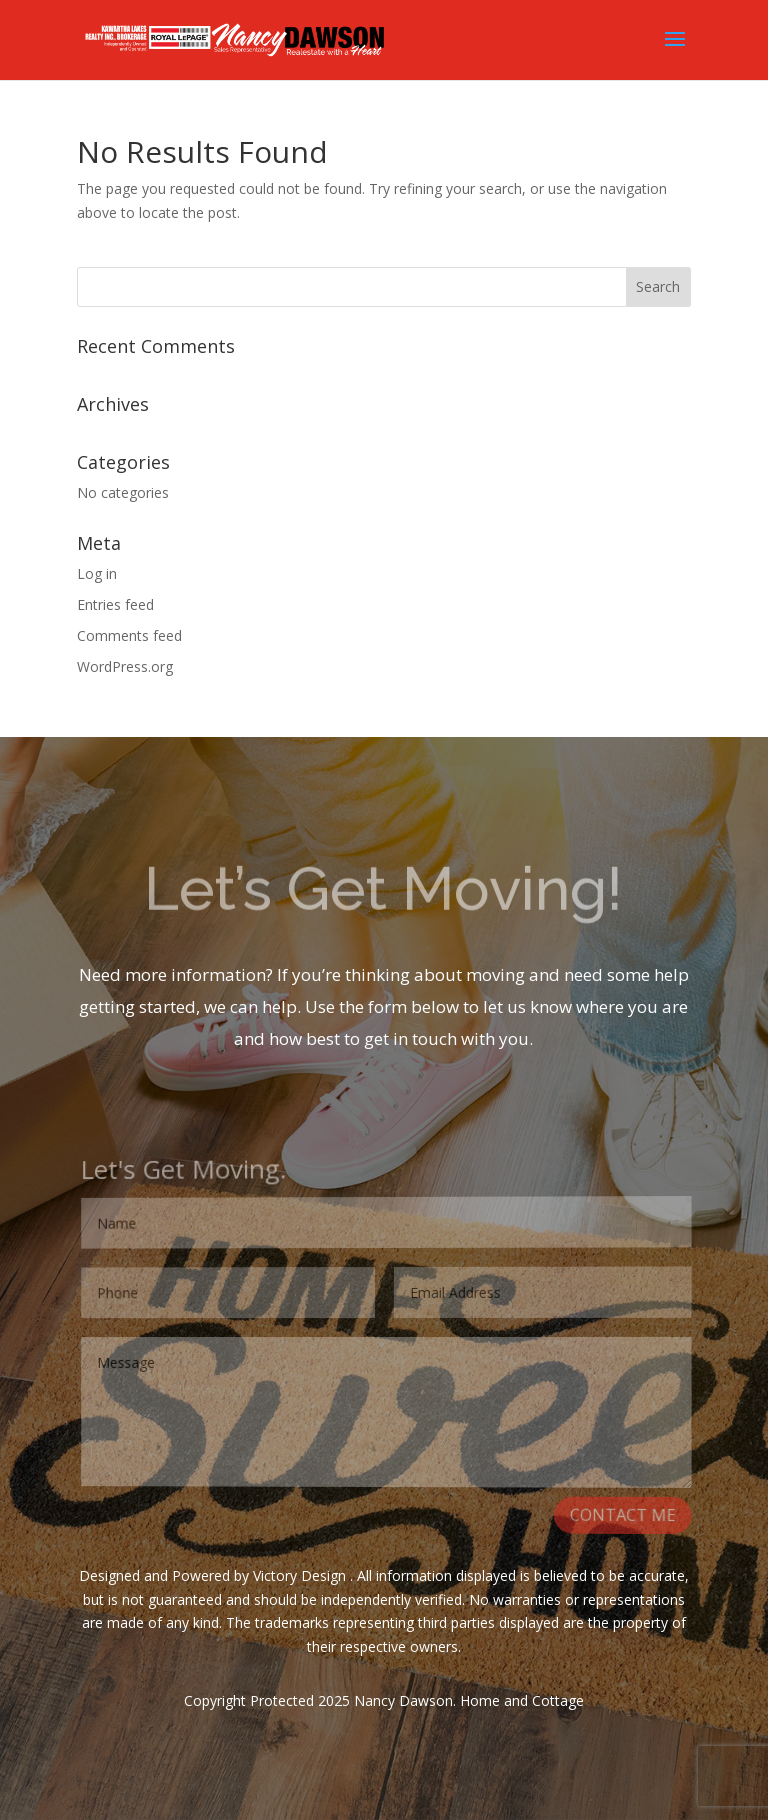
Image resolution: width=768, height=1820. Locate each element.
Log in (97, 573)
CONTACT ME (623, 1517)
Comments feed (129, 635)
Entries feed (115, 604)
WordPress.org (125, 666)
